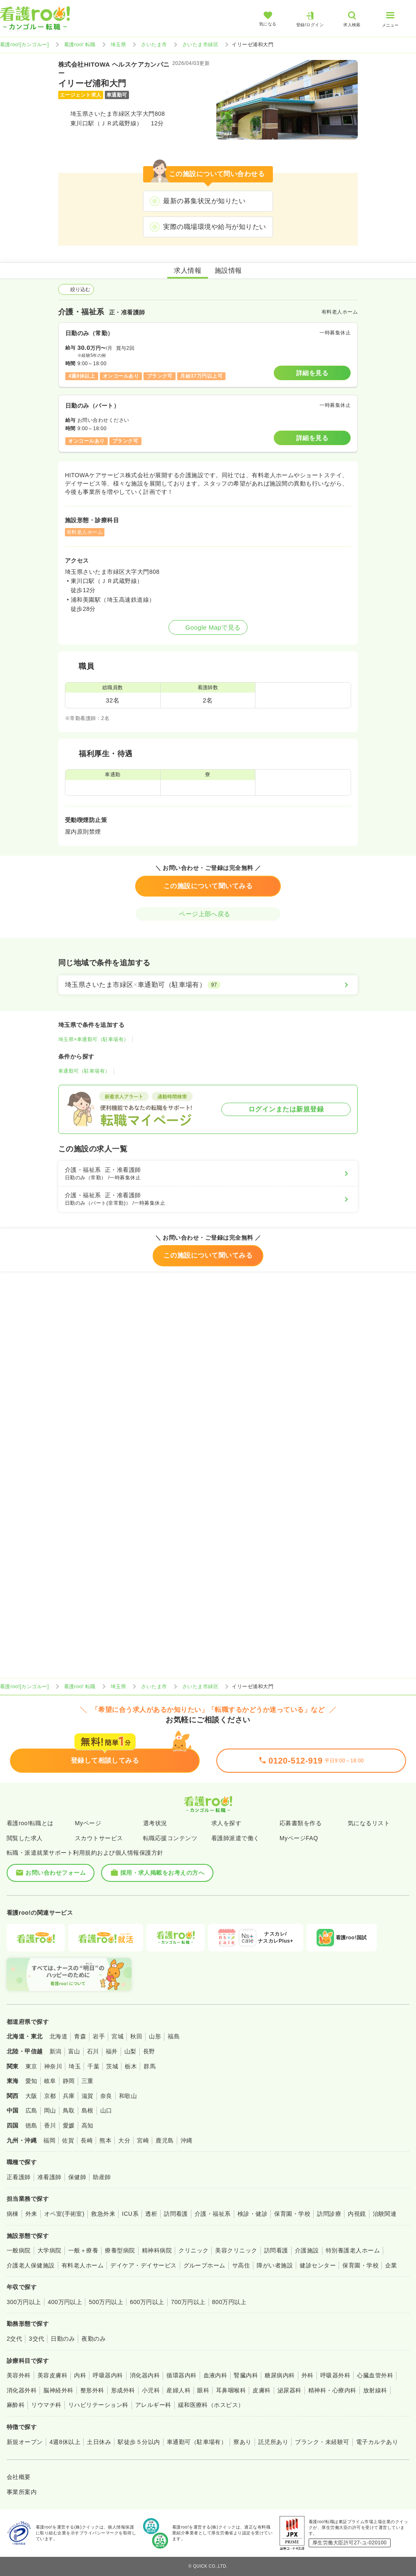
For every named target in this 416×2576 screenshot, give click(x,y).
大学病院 (49, 2250)
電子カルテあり (377, 2442)
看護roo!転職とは (30, 1823)
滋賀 (88, 2096)
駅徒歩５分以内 (139, 2442)
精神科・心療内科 (332, 2390)
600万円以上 (147, 2302)
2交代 (14, 2338)
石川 (93, 2051)
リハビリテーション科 (98, 2405)
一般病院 (19, 2250)
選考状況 (155, 1823)
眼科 (203, 2390)
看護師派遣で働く (235, 1838)
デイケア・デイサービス (143, 2265)
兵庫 (69, 2096)
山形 (155, 2036)
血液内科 (215, 2375)
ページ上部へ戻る (208, 913)
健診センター (318, 2265)
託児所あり (273, 2442)
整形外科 (92, 2390)
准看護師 (49, 2177)
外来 (31, 2213)
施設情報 (228, 270)
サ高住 (241, 2265)
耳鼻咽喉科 (231, 2390)
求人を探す (226, 1823)
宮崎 (143, 2140)
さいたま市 (154, 44)
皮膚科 (261, 2390)
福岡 (49, 2140)
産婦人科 (178, 2390)
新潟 (56, 2051)
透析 (151, 2213)
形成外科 (123, 2390)
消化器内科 (145, 2375)
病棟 (13, 2213)
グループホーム (204, 2265)
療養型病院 (120, 2250)
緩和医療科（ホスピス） (211, 2405)
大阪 (31, 2096)
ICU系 (130, 2213)
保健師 (77, 2177)
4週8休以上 (65, 2442)
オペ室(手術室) (64, 2213)
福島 (174, 2036)
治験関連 (385, 2213)
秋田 (136, 2036)
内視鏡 (357, 2213)
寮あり (242, 2442)
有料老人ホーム (83, 2265)
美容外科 (19, 2375)
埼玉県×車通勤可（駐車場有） (93, 1039)
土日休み (99, 2442)
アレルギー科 (153, 2405)
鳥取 (69, 2110)
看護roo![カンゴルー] (24, 44)
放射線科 (375, 2390)
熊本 (105, 2140)
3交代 (36, 2338)
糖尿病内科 (280, 2375)
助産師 (102, 2177)
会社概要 (19, 2477)
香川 (50, 2125)
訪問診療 (329, 2213)
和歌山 (128, 2096)
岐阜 (50, 2081)
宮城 (117, 2036)
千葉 (93, 2066)
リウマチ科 (46, 2405)
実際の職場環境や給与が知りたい (214, 226)
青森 (80, 2036)
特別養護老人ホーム (353, 2250)
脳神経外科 (58, 2390)
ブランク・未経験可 (322, 2442)
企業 (391, 2265)
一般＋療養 (83, 2250)
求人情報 (187, 270)
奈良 (106, 2096)
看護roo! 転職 (80, 44)
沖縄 (187, 2140)
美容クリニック (236, 2250)
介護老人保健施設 (31, 2265)
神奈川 (53, 2066)
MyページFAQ (299, 1838)
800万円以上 (229, 2302)
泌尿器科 (289, 2390)
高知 (88, 2125)
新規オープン (25, 2442)
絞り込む (76, 289)
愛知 (31, 2081)
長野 (149, 2051)
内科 (80, 2375)
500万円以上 (106, 2302)
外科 (308, 2375)
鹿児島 (164, 2140)
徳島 (31, 2125)
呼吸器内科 (108, 2375)
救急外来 (103, 2213)
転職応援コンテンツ (170, 1838)
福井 (112, 2051)
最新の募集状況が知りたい (204, 200)
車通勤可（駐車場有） (84, 1071)
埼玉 (75, 2066)
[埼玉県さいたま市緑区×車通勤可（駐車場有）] (208, 984)
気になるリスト (369, 1823)
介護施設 (307, 2250)
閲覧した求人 (25, 1838)
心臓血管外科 (375, 2375)
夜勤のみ (94, 2338)
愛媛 (69, 2125)
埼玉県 (118, 44)
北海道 (58, 2036)
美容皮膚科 (52, 2375)
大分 (124, 2140)
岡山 (50, 2110)
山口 (106, 2110)
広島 (31, 2110)
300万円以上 (24, 2302)
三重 (88, 2081)
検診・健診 (252, 2213)
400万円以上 (65, 2302)
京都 (50, 2096)
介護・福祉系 (213, 2213)
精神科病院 (157, 2250)
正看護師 (19, 2177)
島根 (88, 2110)
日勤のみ (63, 2338)
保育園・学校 (292, 2213)
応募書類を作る (301, 1823)
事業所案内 (22, 2492)
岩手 (99, 2036)
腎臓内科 (246, 2375)
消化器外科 (22, 2390)
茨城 (112, 2066)
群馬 (150, 2066)
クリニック (193, 2250)
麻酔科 (16, 2405)
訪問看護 (176, 2213)
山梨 (130, 2051)
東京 (31, 2066)
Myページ (88, 1823)
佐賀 (68, 2140)
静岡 (69, 2081)
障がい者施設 (275, 2265)
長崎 (87, 2140)
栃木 (131, 2066)
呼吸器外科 (335, 2375)
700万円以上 (188, 2302)
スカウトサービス (99, 1838)
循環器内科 (181, 2375)
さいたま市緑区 (200, 44)
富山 (74, 2051)
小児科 (151, 2390)
